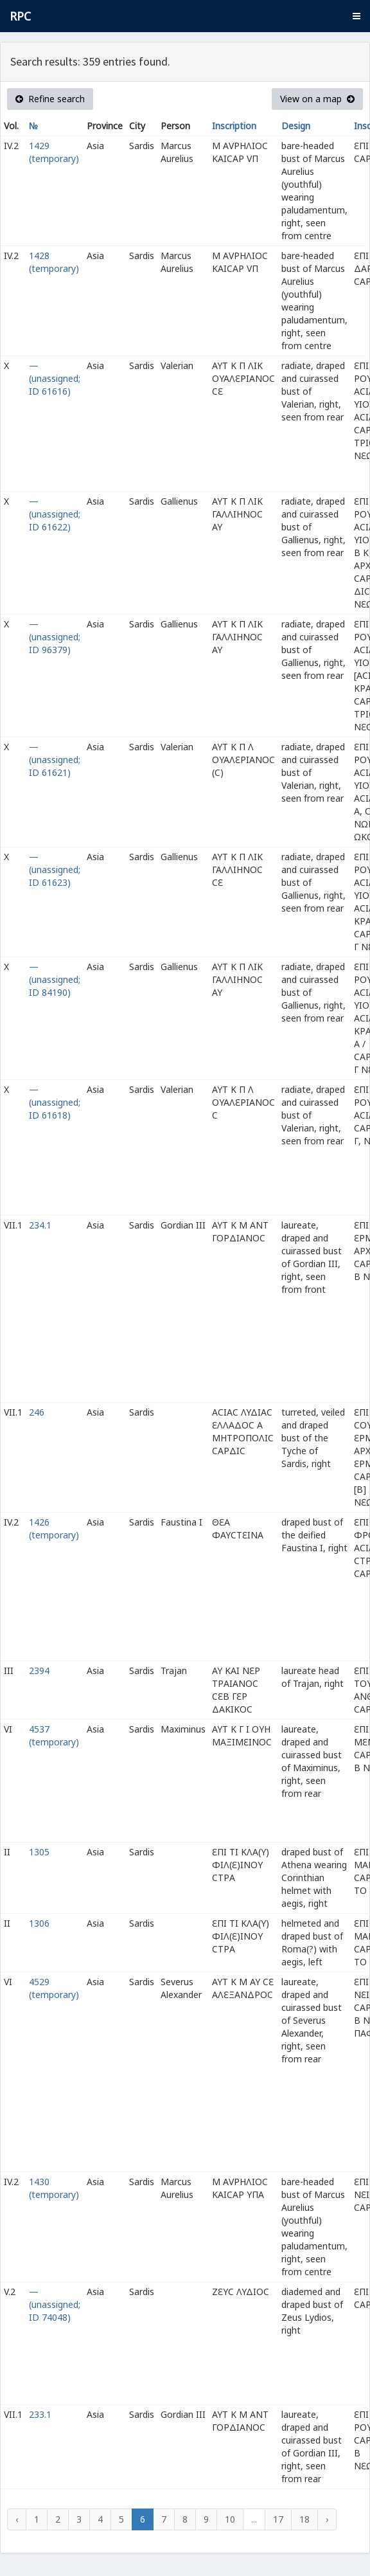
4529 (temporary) (54, 1988)
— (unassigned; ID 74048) (54, 2304)
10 (230, 2519)
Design (295, 126)
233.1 (40, 2414)
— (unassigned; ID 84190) (54, 979)
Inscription (234, 126)
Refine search (50, 99)
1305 (39, 1852)
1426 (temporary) (54, 1528)
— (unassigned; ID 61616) (54, 378)
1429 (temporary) (54, 152)
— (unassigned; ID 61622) (54, 514)
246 (36, 1412)
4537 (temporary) (54, 1735)
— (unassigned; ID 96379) (54, 637)
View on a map (317, 99)
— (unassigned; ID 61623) (54, 869)
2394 (39, 1670)
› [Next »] (327, 2519)
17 (278, 2519)
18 (304, 2519)
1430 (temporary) (54, 2188)
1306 (39, 1923)
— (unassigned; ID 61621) (54, 760)
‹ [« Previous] (16, 2519)
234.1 (40, 1225)
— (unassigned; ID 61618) (54, 1102)
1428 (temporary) (54, 262)
